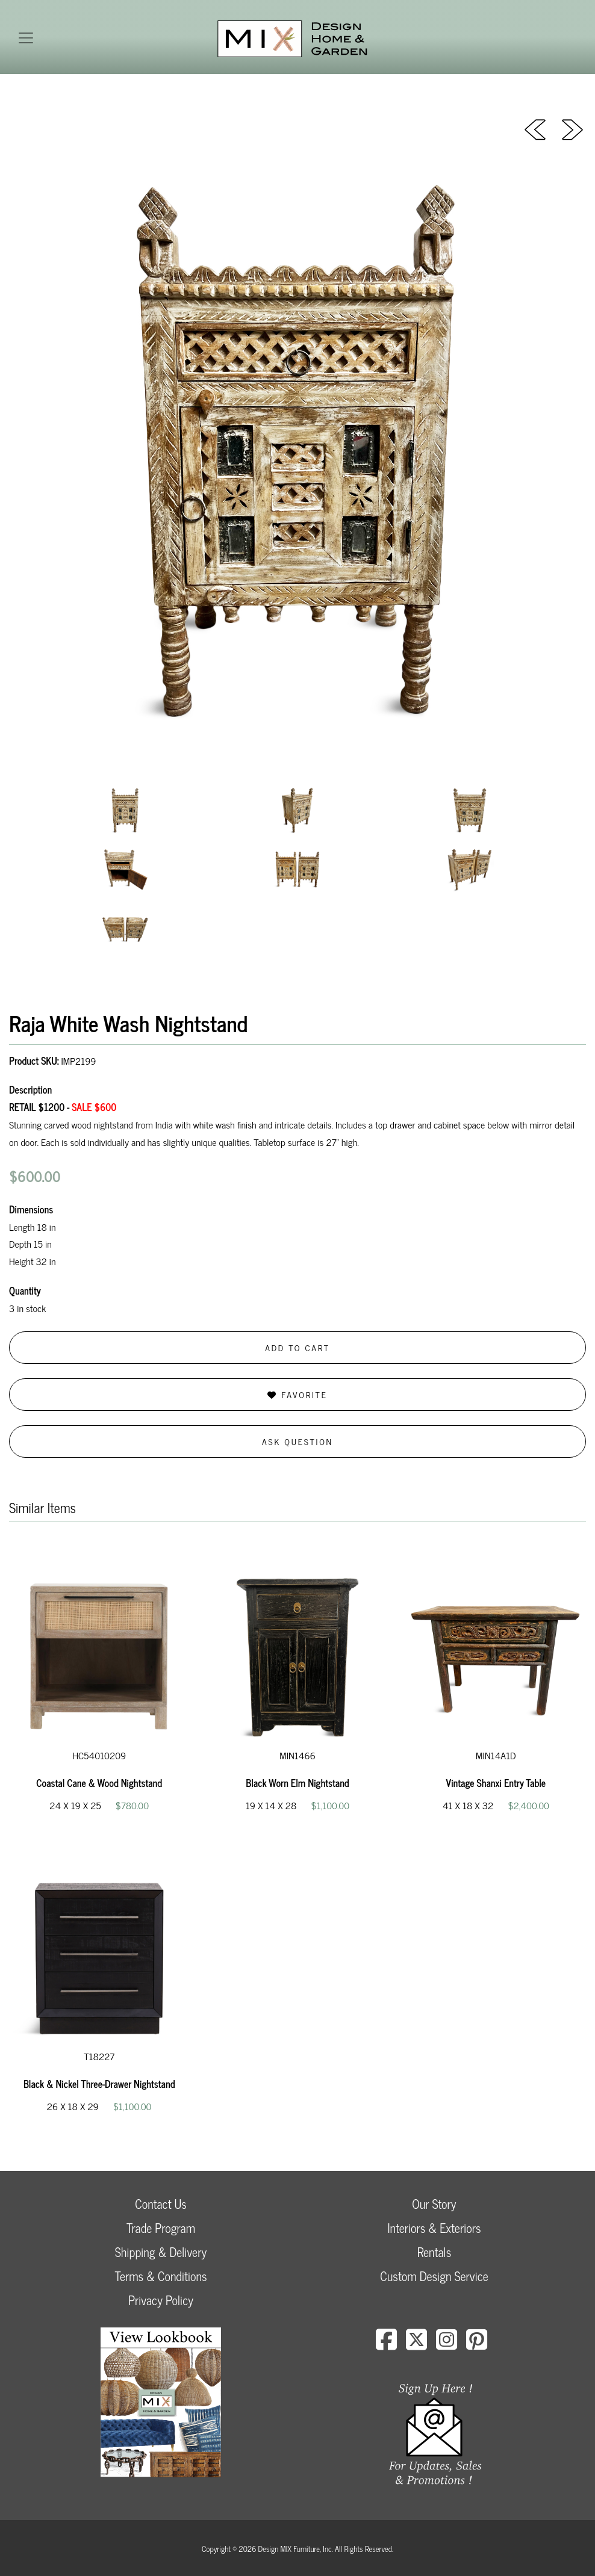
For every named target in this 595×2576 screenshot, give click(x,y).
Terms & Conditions (160, 2276)
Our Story (434, 2204)
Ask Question (297, 1441)
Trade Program (160, 2228)
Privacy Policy (160, 2300)
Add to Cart (297, 1347)
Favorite (297, 1394)
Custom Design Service (434, 2276)
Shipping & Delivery (161, 2252)
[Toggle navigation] (26, 38)
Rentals (434, 2252)
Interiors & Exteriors (434, 2228)
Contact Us (161, 2204)
